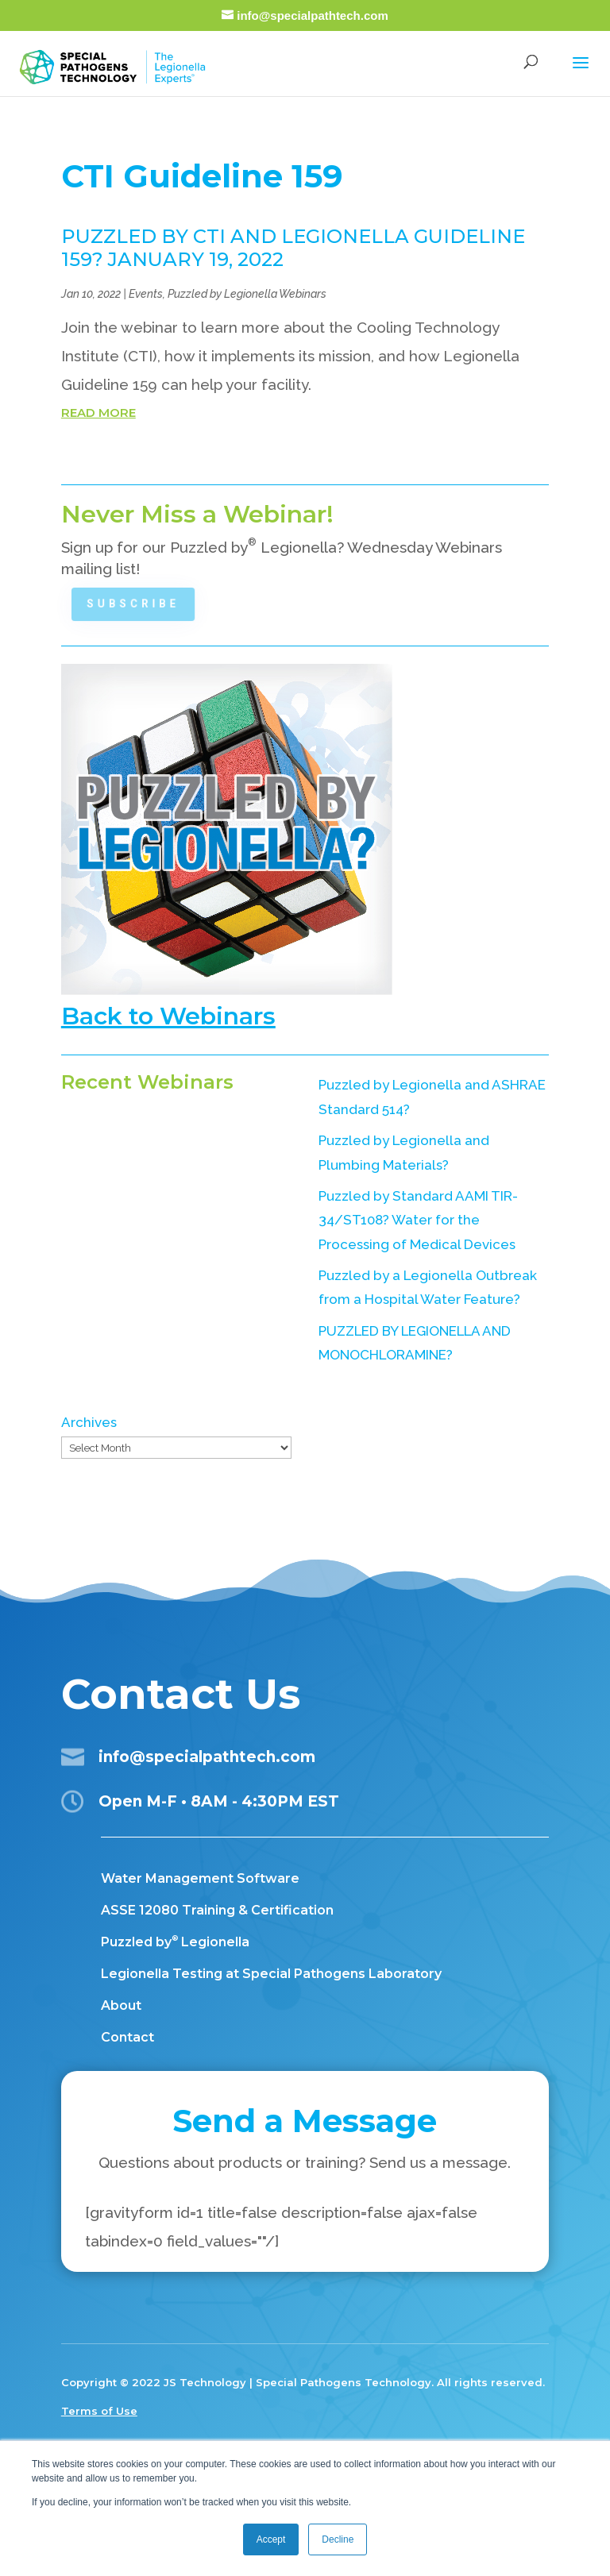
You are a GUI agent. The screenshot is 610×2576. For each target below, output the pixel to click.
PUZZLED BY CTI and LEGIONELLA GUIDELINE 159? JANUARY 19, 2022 (293, 248)
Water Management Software (200, 1878)
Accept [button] (271, 2539)
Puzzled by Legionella (175, 1941)
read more (98, 412)
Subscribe (138, 604)
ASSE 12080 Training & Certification (217, 1910)
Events (146, 293)
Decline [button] (337, 2539)
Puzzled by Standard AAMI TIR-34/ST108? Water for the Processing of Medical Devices (418, 1220)
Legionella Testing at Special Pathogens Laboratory (271, 1973)
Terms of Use (99, 2410)
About (121, 2005)
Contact (127, 2037)
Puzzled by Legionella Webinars (247, 293)
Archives (89, 1422)
